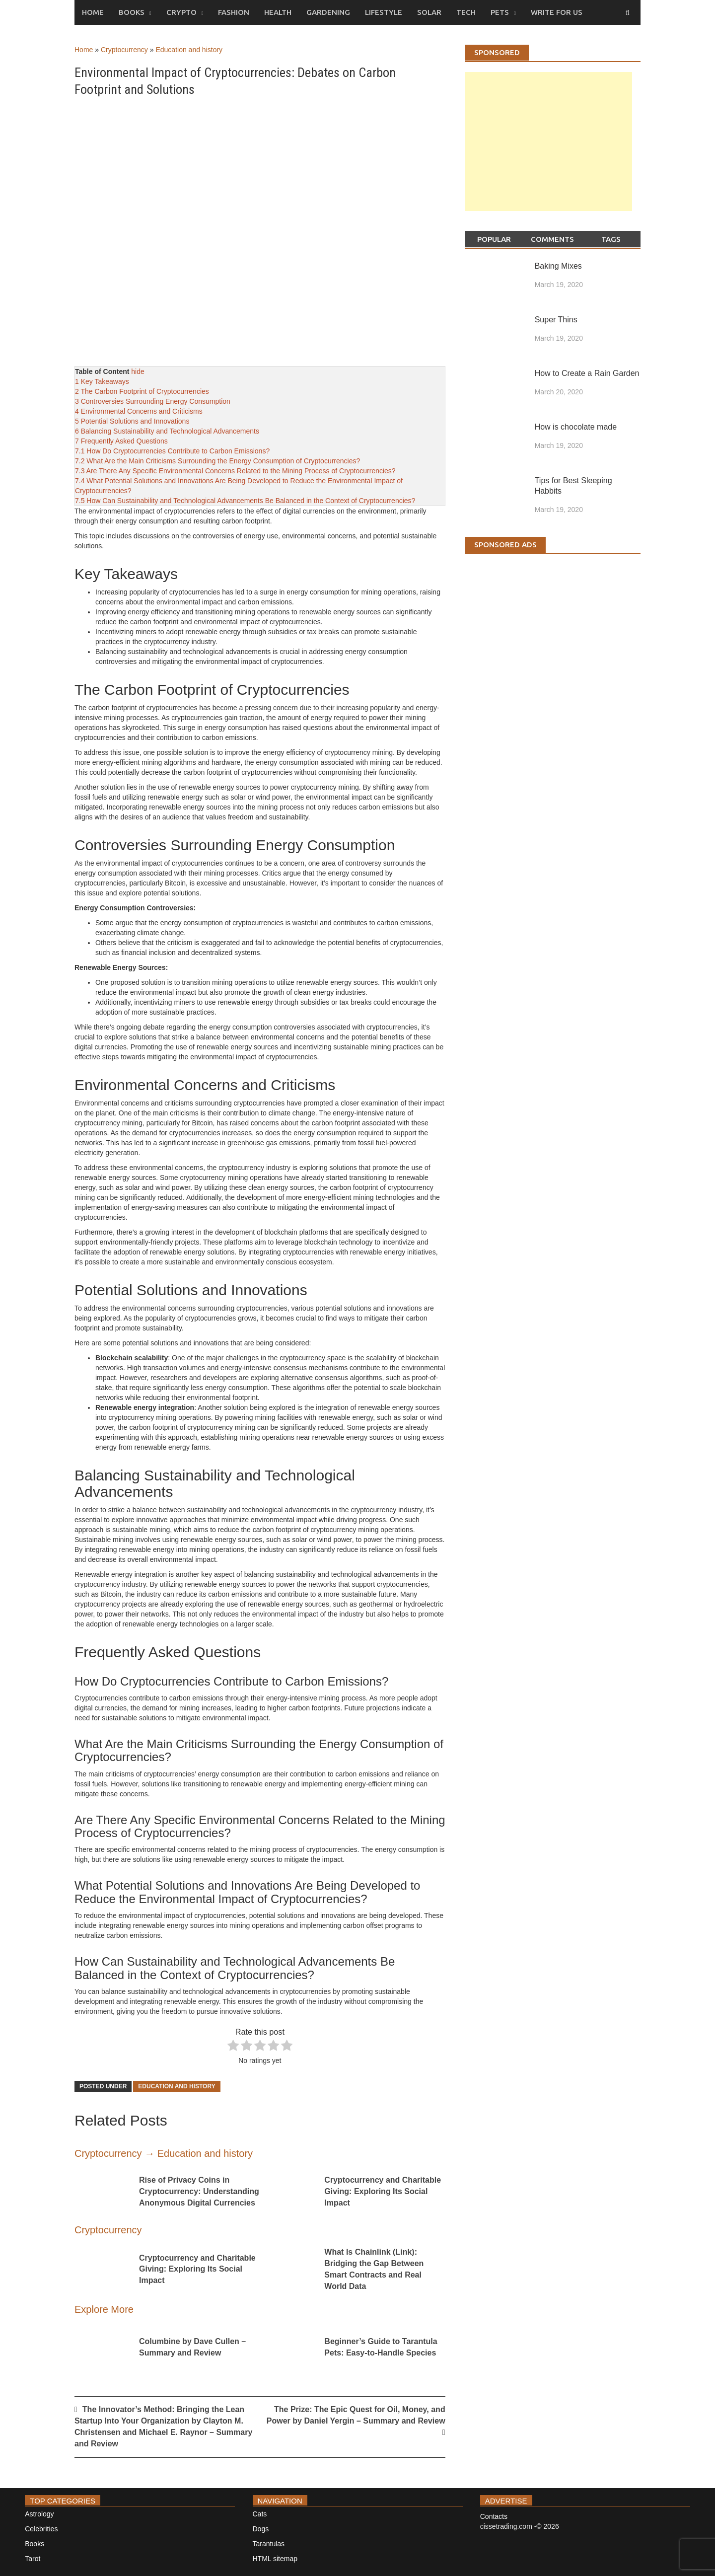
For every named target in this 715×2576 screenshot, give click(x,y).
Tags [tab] (611, 239)
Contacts (493, 2516)
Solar (429, 12)
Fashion (233, 12)
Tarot (32, 2559)
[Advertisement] (548, 151)
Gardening (328, 12)
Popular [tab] (494, 239)
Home (93, 12)
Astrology (39, 2514)
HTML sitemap (275, 2559)
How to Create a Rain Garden (587, 373)
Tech (466, 12)
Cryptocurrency (124, 50)
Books (131, 12)
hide (137, 371)
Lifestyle (383, 12)
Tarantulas (269, 2544)
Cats (260, 2514)
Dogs (261, 2529)
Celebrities (41, 2529)
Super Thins (556, 319)
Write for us (556, 12)
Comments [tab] (552, 239)
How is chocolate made (576, 427)
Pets (500, 12)
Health (277, 12)
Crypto (181, 12)
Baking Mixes (558, 266)
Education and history (188, 50)
